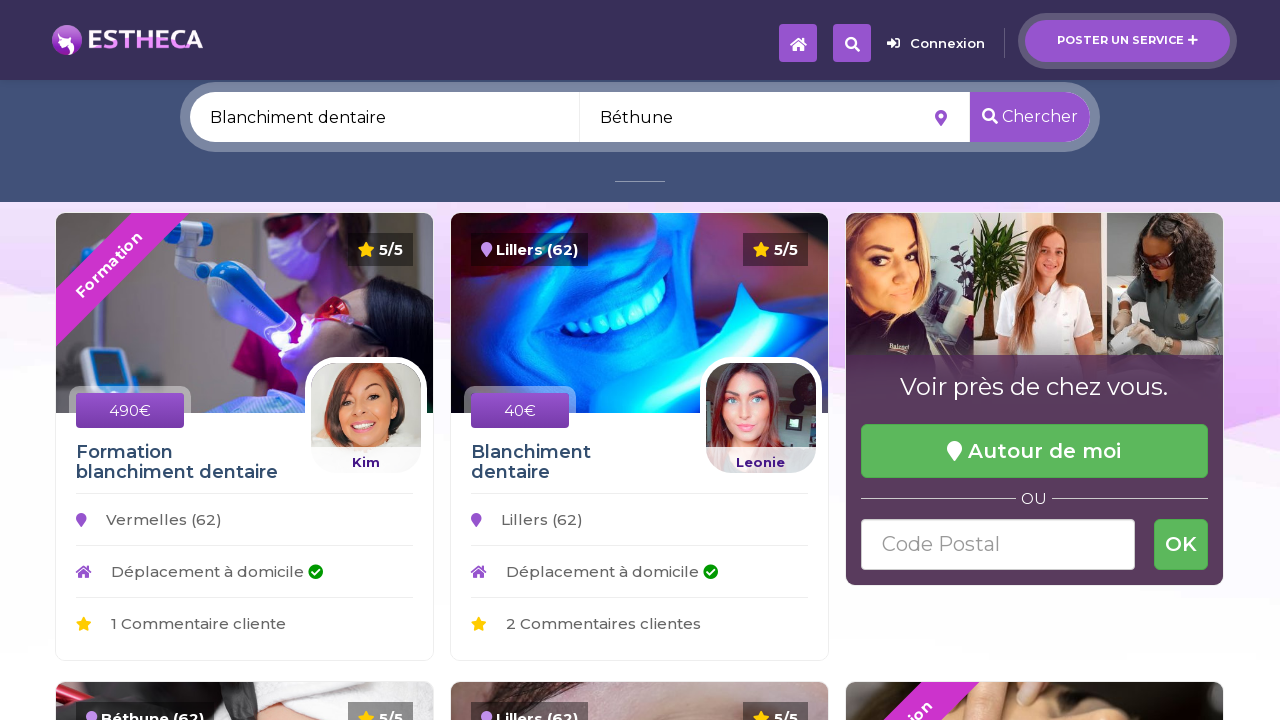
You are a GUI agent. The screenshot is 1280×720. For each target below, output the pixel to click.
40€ (520, 410)
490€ (130, 410)
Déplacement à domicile (199, 571)
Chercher (1030, 116)
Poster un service (1127, 40)
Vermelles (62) (149, 519)
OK (1181, 544)
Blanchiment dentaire (531, 462)
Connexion (936, 43)
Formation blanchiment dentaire (177, 462)
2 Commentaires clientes (586, 623)
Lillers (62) (527, 519)
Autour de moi (1034, 451)
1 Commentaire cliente (181, 623)
